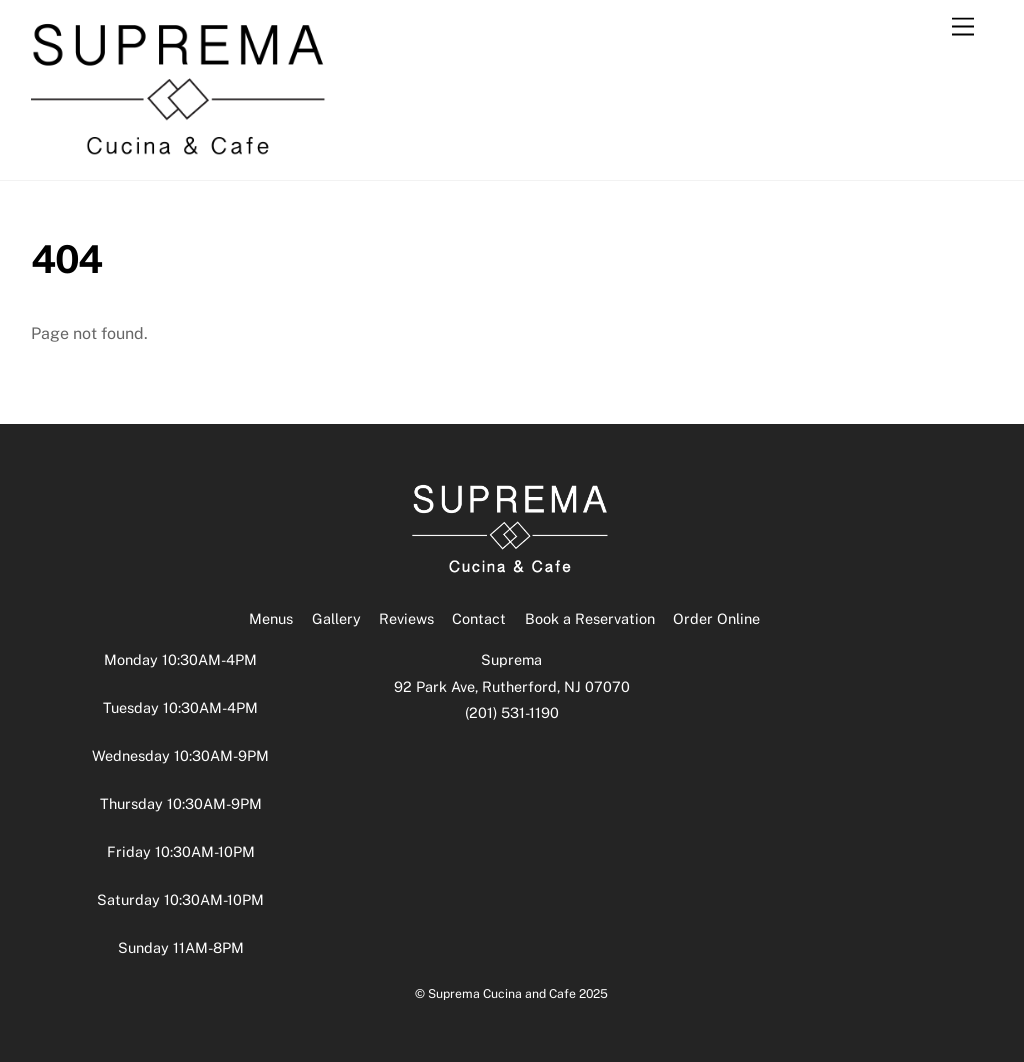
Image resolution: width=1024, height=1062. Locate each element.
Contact (479, 618)
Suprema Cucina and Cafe (502, 993)
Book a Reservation (590, 618)
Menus (271, 618)
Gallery (336, 618)
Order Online (716, 618)
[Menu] (963, 27)
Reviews (406, 618)
